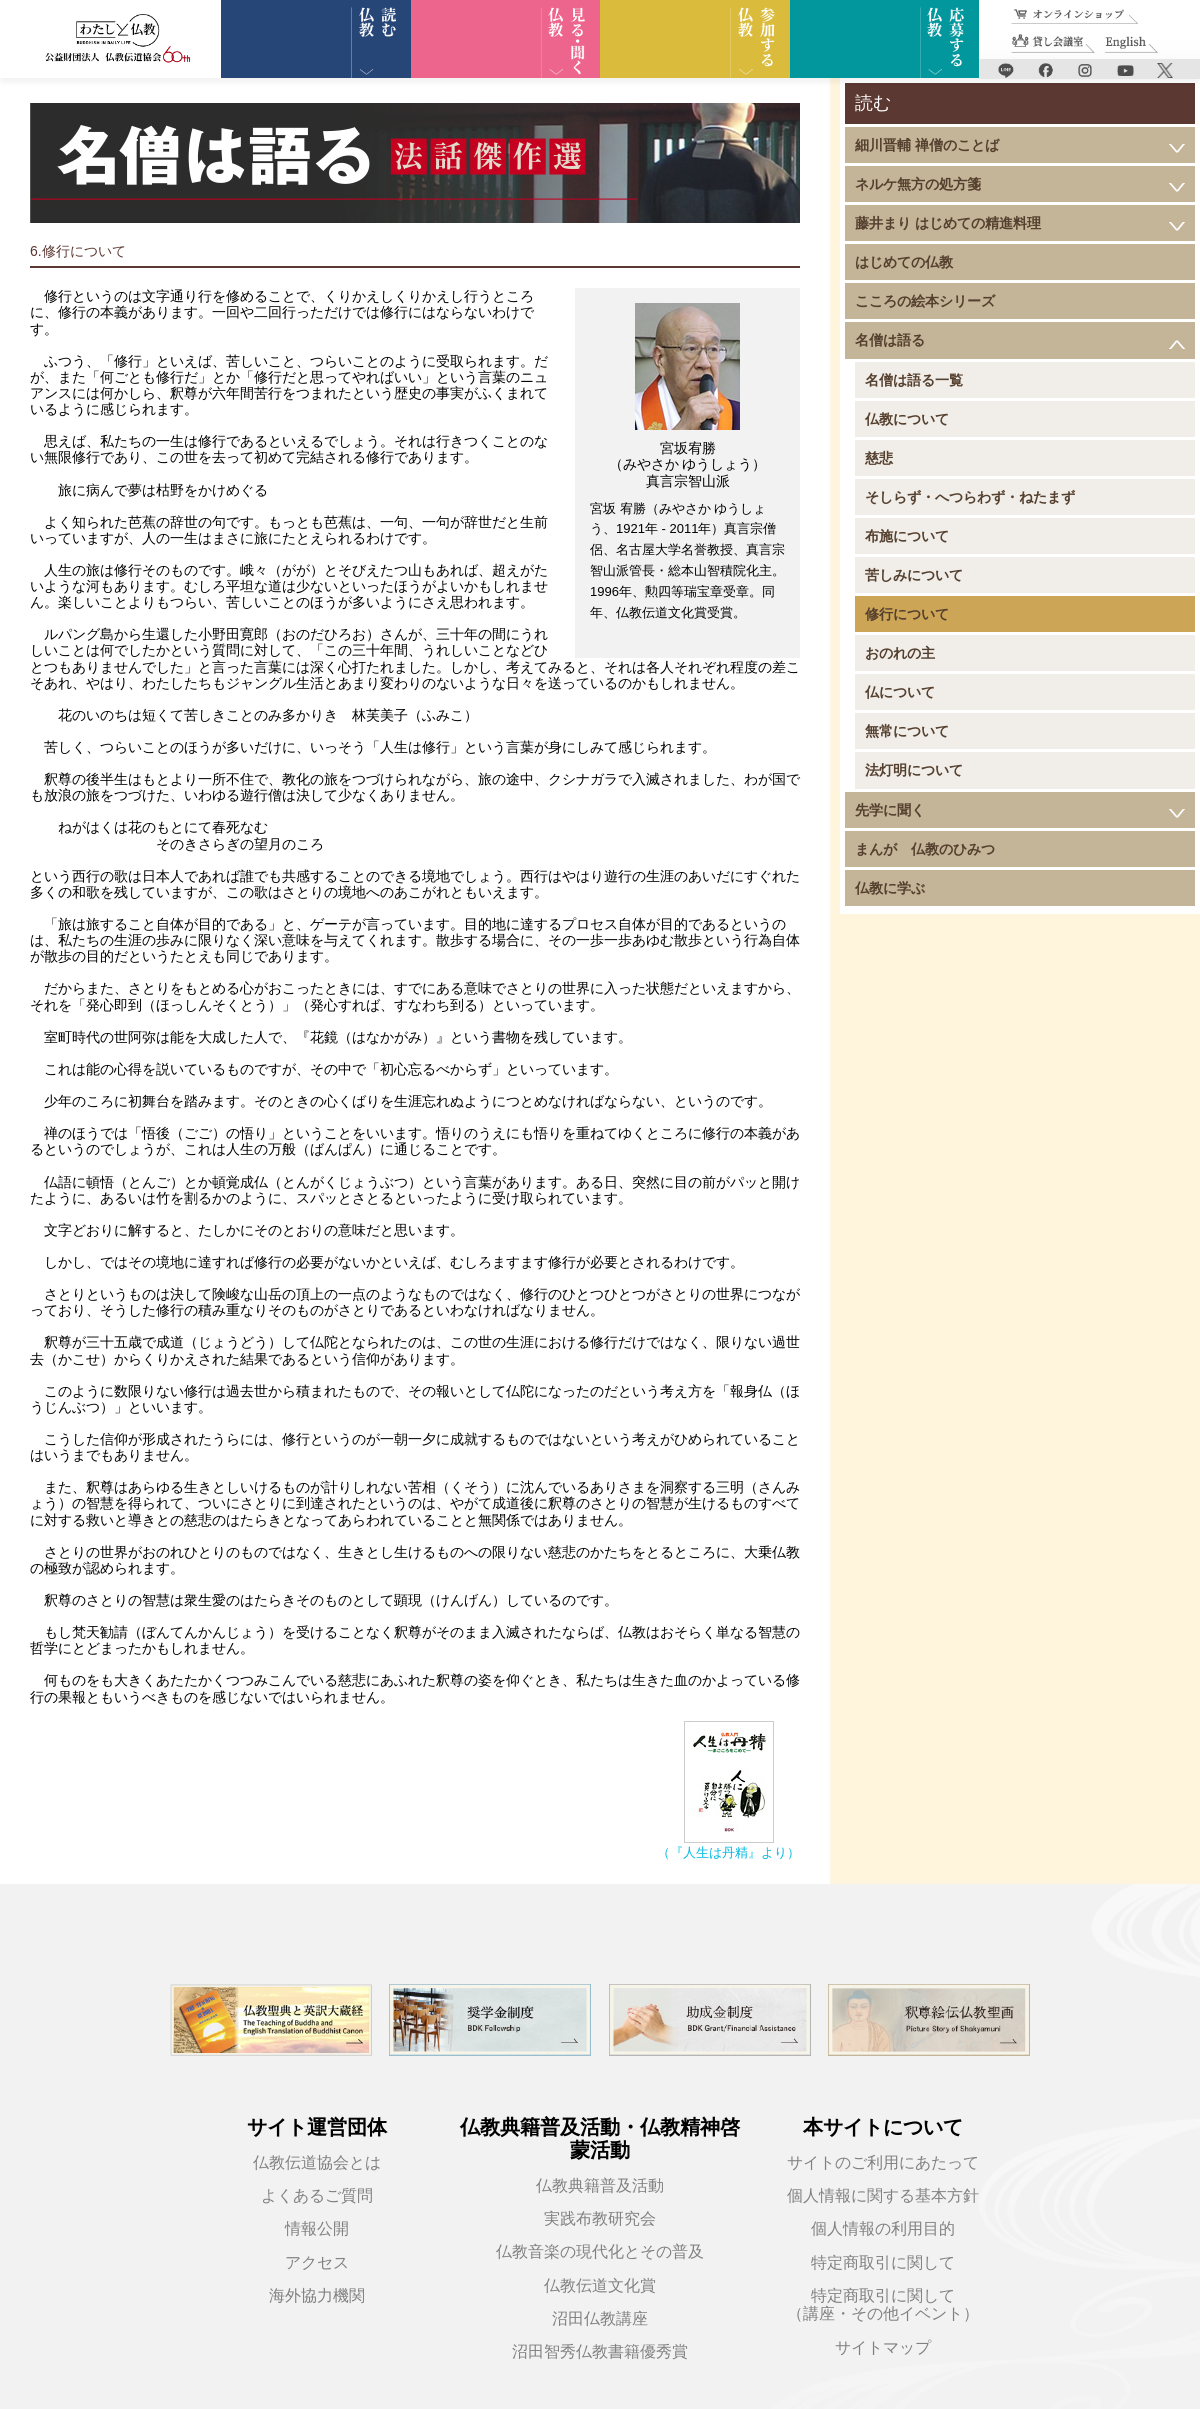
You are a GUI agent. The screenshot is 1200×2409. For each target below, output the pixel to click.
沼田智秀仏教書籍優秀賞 (600, 2351)
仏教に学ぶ (890, 888)
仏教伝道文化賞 (600, 2285)
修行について (907, 614)
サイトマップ (883, 2347)
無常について (907, 731)
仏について (900, 692)
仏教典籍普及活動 (600, 2185)
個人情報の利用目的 (883, 2228)
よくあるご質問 (317, 2195)
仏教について (907, 419)
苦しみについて (914, 575)
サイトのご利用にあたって (883, 2162)
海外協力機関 (317, 2295)
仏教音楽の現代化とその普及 (600, 2251)
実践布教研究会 (600, 2218)
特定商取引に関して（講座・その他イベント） (883, 2304)
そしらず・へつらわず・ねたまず (970, 497)
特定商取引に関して (883, 2262)
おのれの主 (900, 653)
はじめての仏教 (904, 262)
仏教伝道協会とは (317, 2162)
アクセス (317, 2262)
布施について (907, 536)
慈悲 (879, 458)
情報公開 (317, 2228)
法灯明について (914, 770)
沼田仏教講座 (600, 2318)
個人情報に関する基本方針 (883, 2195)
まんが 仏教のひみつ (925, 849)
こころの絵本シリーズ (925, 301)
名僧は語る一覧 (914, 380)
